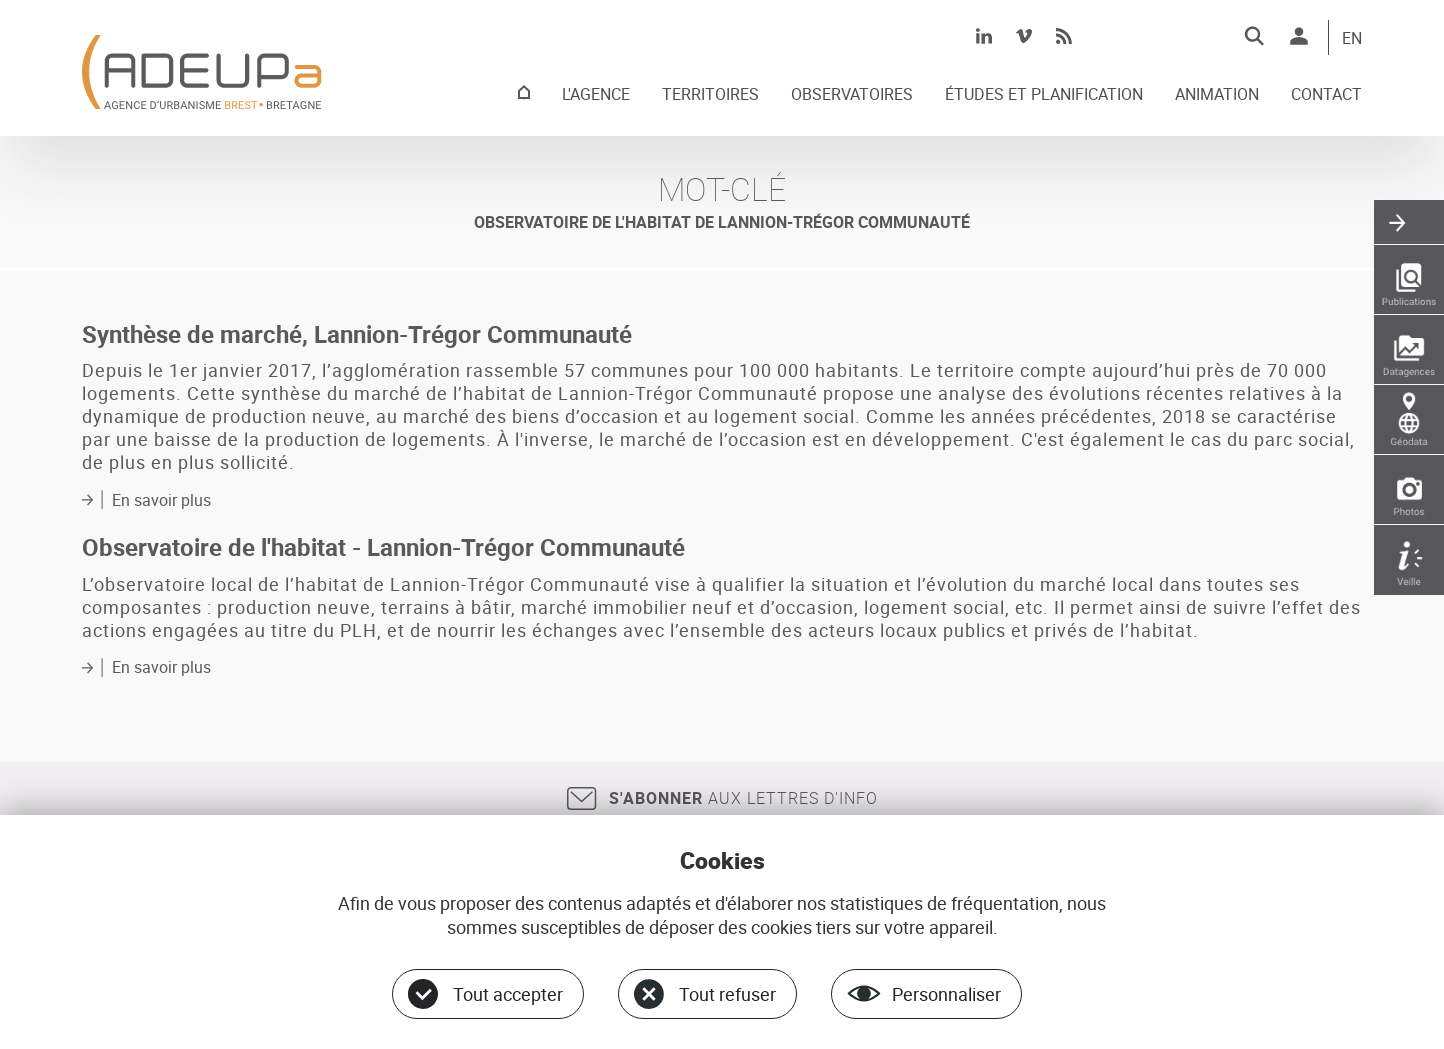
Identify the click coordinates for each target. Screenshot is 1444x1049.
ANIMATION (1217, 95)
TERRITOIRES (710, 95)
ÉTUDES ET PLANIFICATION (1044, 95)
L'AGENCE (596, 95)
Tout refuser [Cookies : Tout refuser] (727, 994)
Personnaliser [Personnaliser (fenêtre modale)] (946, 994)
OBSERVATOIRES (852, 95)
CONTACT (1326, 95)
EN (1352, 39)
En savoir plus (161, 500)
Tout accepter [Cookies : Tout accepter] (508, 994)
